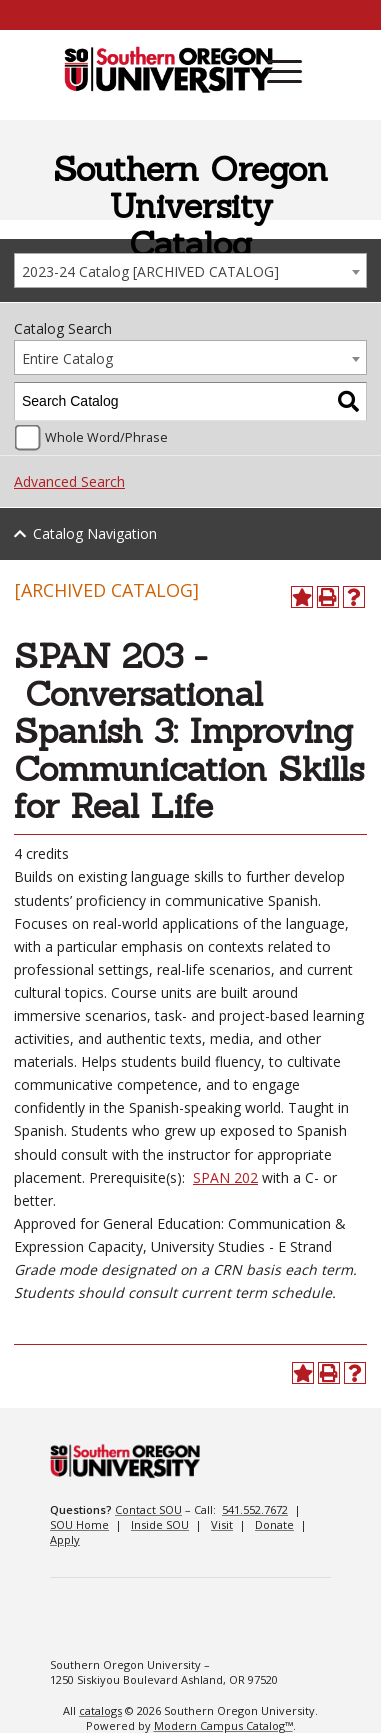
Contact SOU (148, 1509)
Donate (274, 1524)
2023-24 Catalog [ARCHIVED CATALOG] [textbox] (150, 271)
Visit (222, 1524)
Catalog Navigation (95, 533)
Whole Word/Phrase (106, 437)
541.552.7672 (255, 1509)
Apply (65, 1539)
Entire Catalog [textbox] (67, 358)
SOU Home (79, 1524)
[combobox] (190, 270)
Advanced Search (69, 481)
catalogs (100, 1710)
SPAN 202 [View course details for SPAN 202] (225, 1177)
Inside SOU (160, 1524)
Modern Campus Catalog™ (223, 1725)
